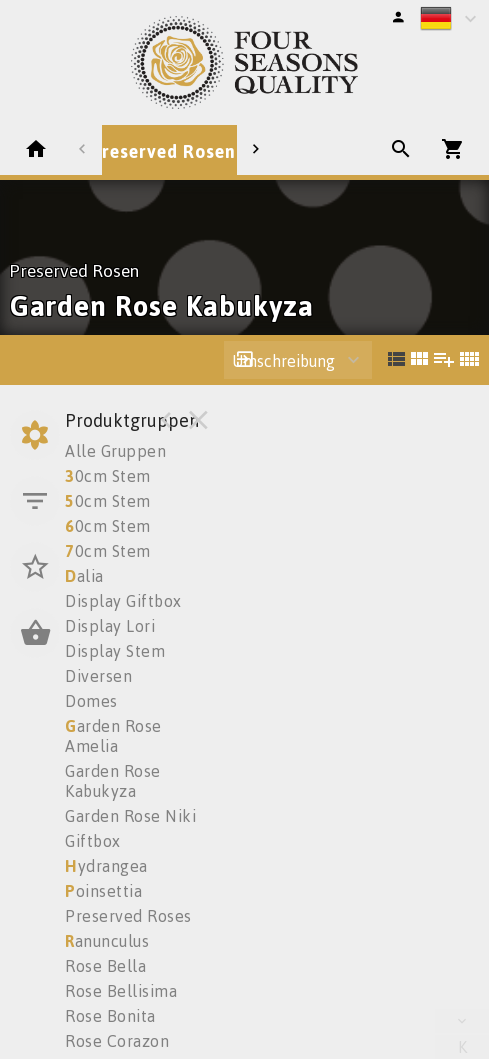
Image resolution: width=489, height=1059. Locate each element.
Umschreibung (283, 361)
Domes (91, 701)
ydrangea (106, 866)
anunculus (107, 941)
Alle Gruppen (115, 451)
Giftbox (93, 841)
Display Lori (110, 626)
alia (84, 576)
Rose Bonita (110, 1016)
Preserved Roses (128, 916)
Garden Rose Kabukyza (113, 781)
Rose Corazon (117, 1041)
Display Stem (115, 651)
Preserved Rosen (163, 151)
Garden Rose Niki (130, 816)
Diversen (98, 676)
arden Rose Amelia (113, 736)
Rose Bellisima (121, 991)
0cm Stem (108, 476)
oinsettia (103, 891)
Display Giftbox (123, 601)
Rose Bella (105, 966)
